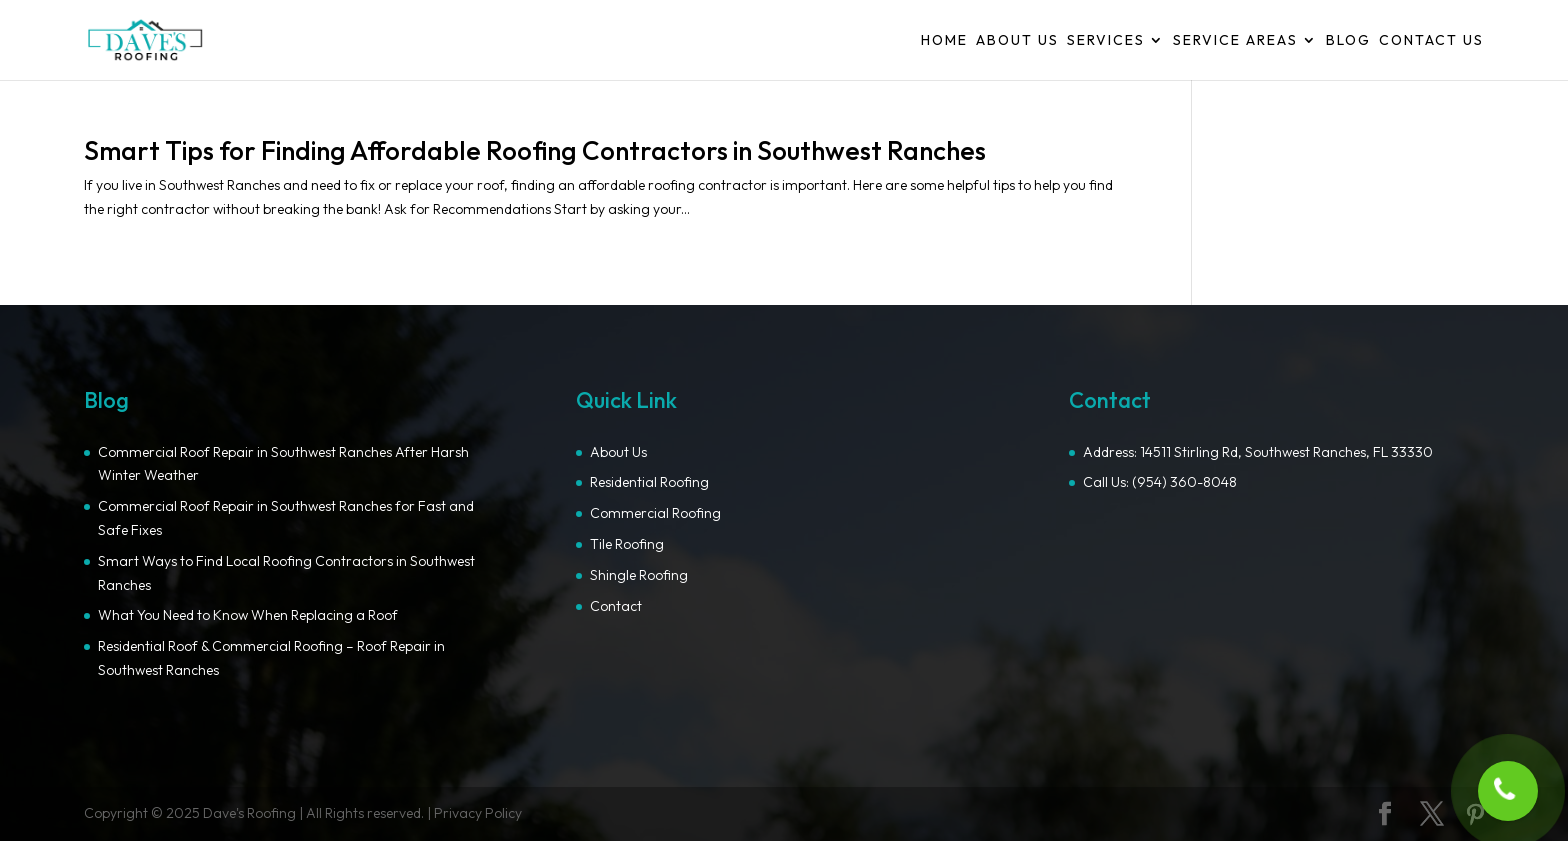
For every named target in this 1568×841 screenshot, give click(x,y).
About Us (1017, 41)
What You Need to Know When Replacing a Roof (248, 615)
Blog (1348, 41)
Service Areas (1235, 41)
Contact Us (1431, 41)
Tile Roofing (627, 544)
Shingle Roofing (639, 575)
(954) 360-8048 (1184, 482)
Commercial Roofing (655, 513)
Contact (616, 606)
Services (1106, 41)
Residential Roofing (649, 482)
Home (944, 41)
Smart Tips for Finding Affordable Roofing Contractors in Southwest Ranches (535, 150)
